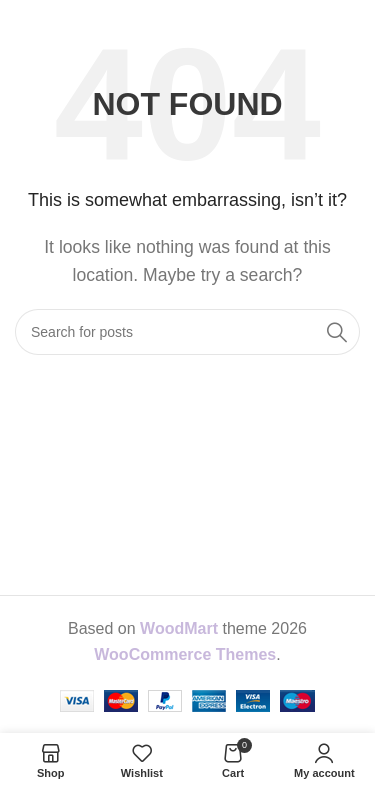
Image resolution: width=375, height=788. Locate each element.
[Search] (187, 332)
